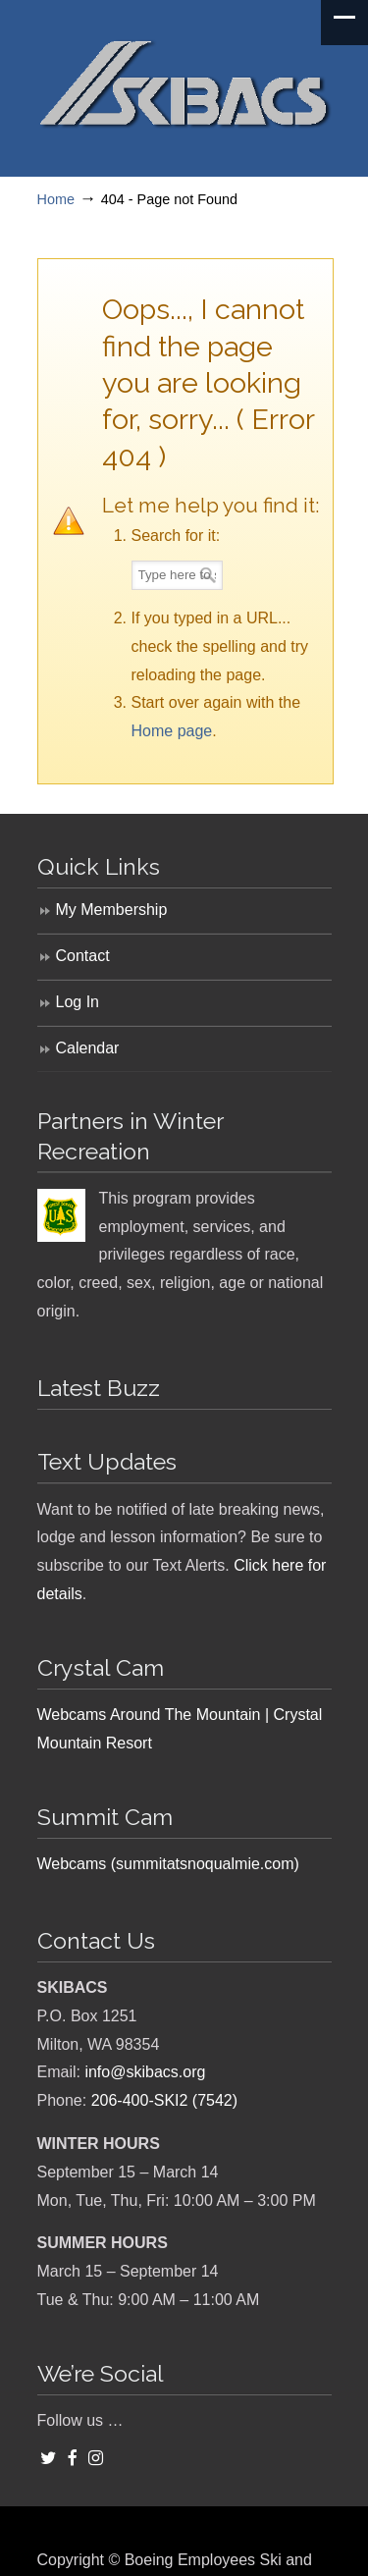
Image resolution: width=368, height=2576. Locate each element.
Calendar (88, 1048)
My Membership (112, 909)
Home (56, 199)
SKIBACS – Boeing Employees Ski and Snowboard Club (184, 79)
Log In (77, 1001)
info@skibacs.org (144, 2072)
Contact (83, 955)
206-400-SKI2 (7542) (164, 2100)
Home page (172, 731)
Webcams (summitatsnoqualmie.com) (168, 1863)
